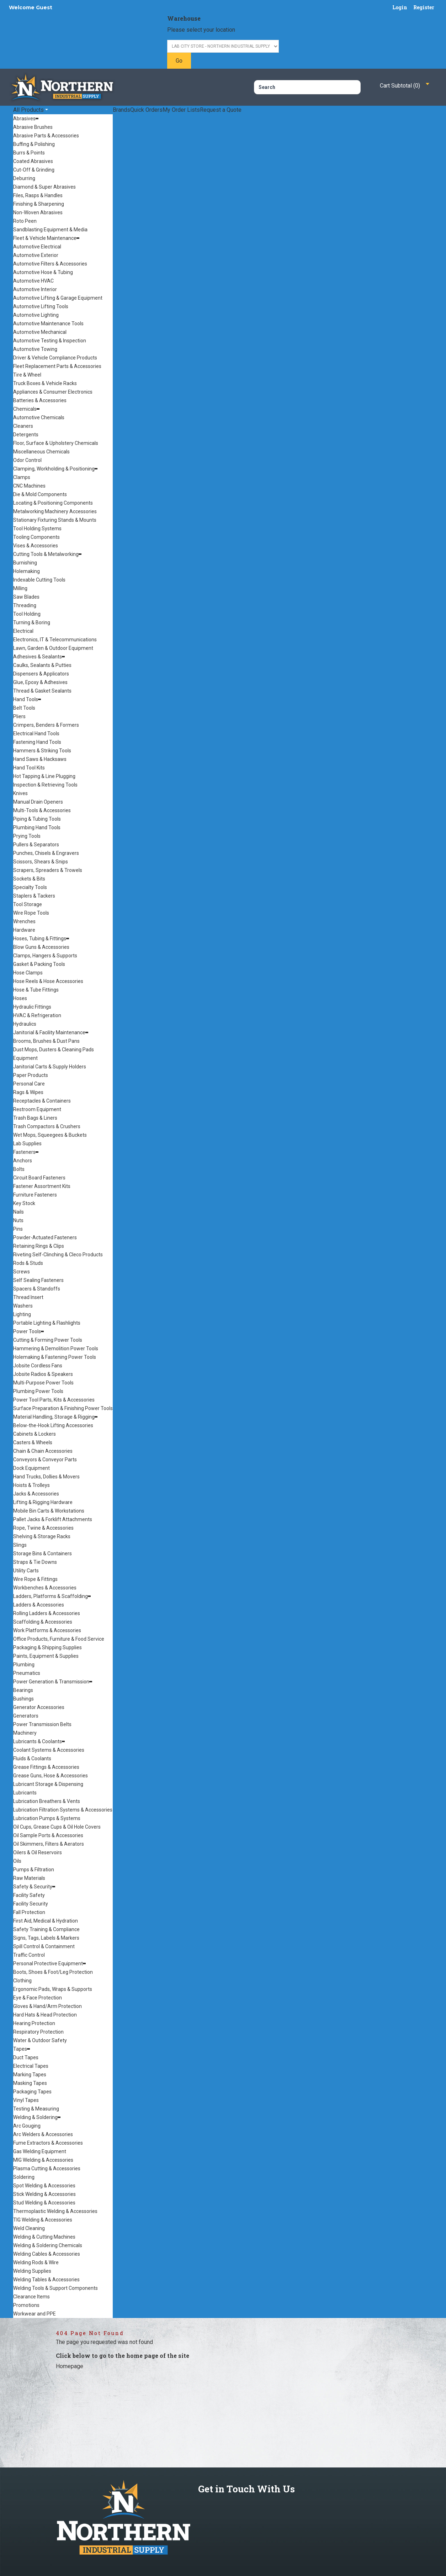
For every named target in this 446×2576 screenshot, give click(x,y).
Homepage (69, 2366)
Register (423, 7)
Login (399, 7)
